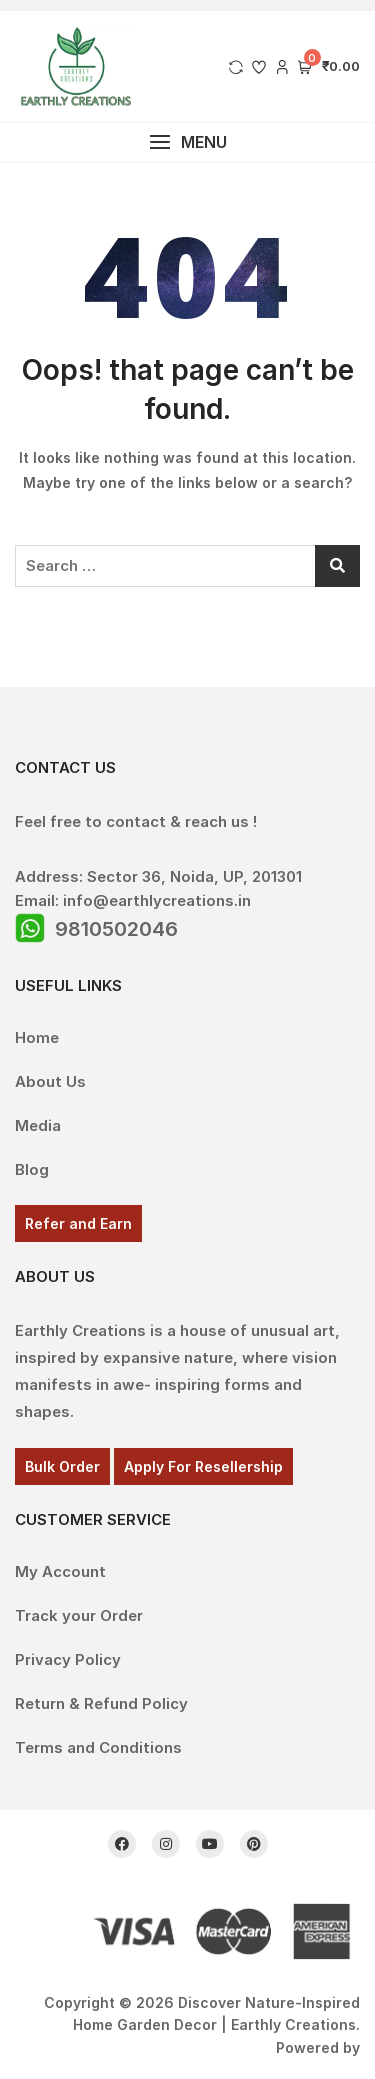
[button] (187, 142)
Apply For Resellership (203, 1466)
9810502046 (116, 929)
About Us (50, 1081)
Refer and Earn (78, 1223)
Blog (32, 1169)
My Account (60, 1571)
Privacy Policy (68, 1659)
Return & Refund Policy (101, 1703)
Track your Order (79, 1615)
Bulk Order (62, 1466)
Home (37, 1037)
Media (38, 1125)
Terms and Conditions (98, 1747)
